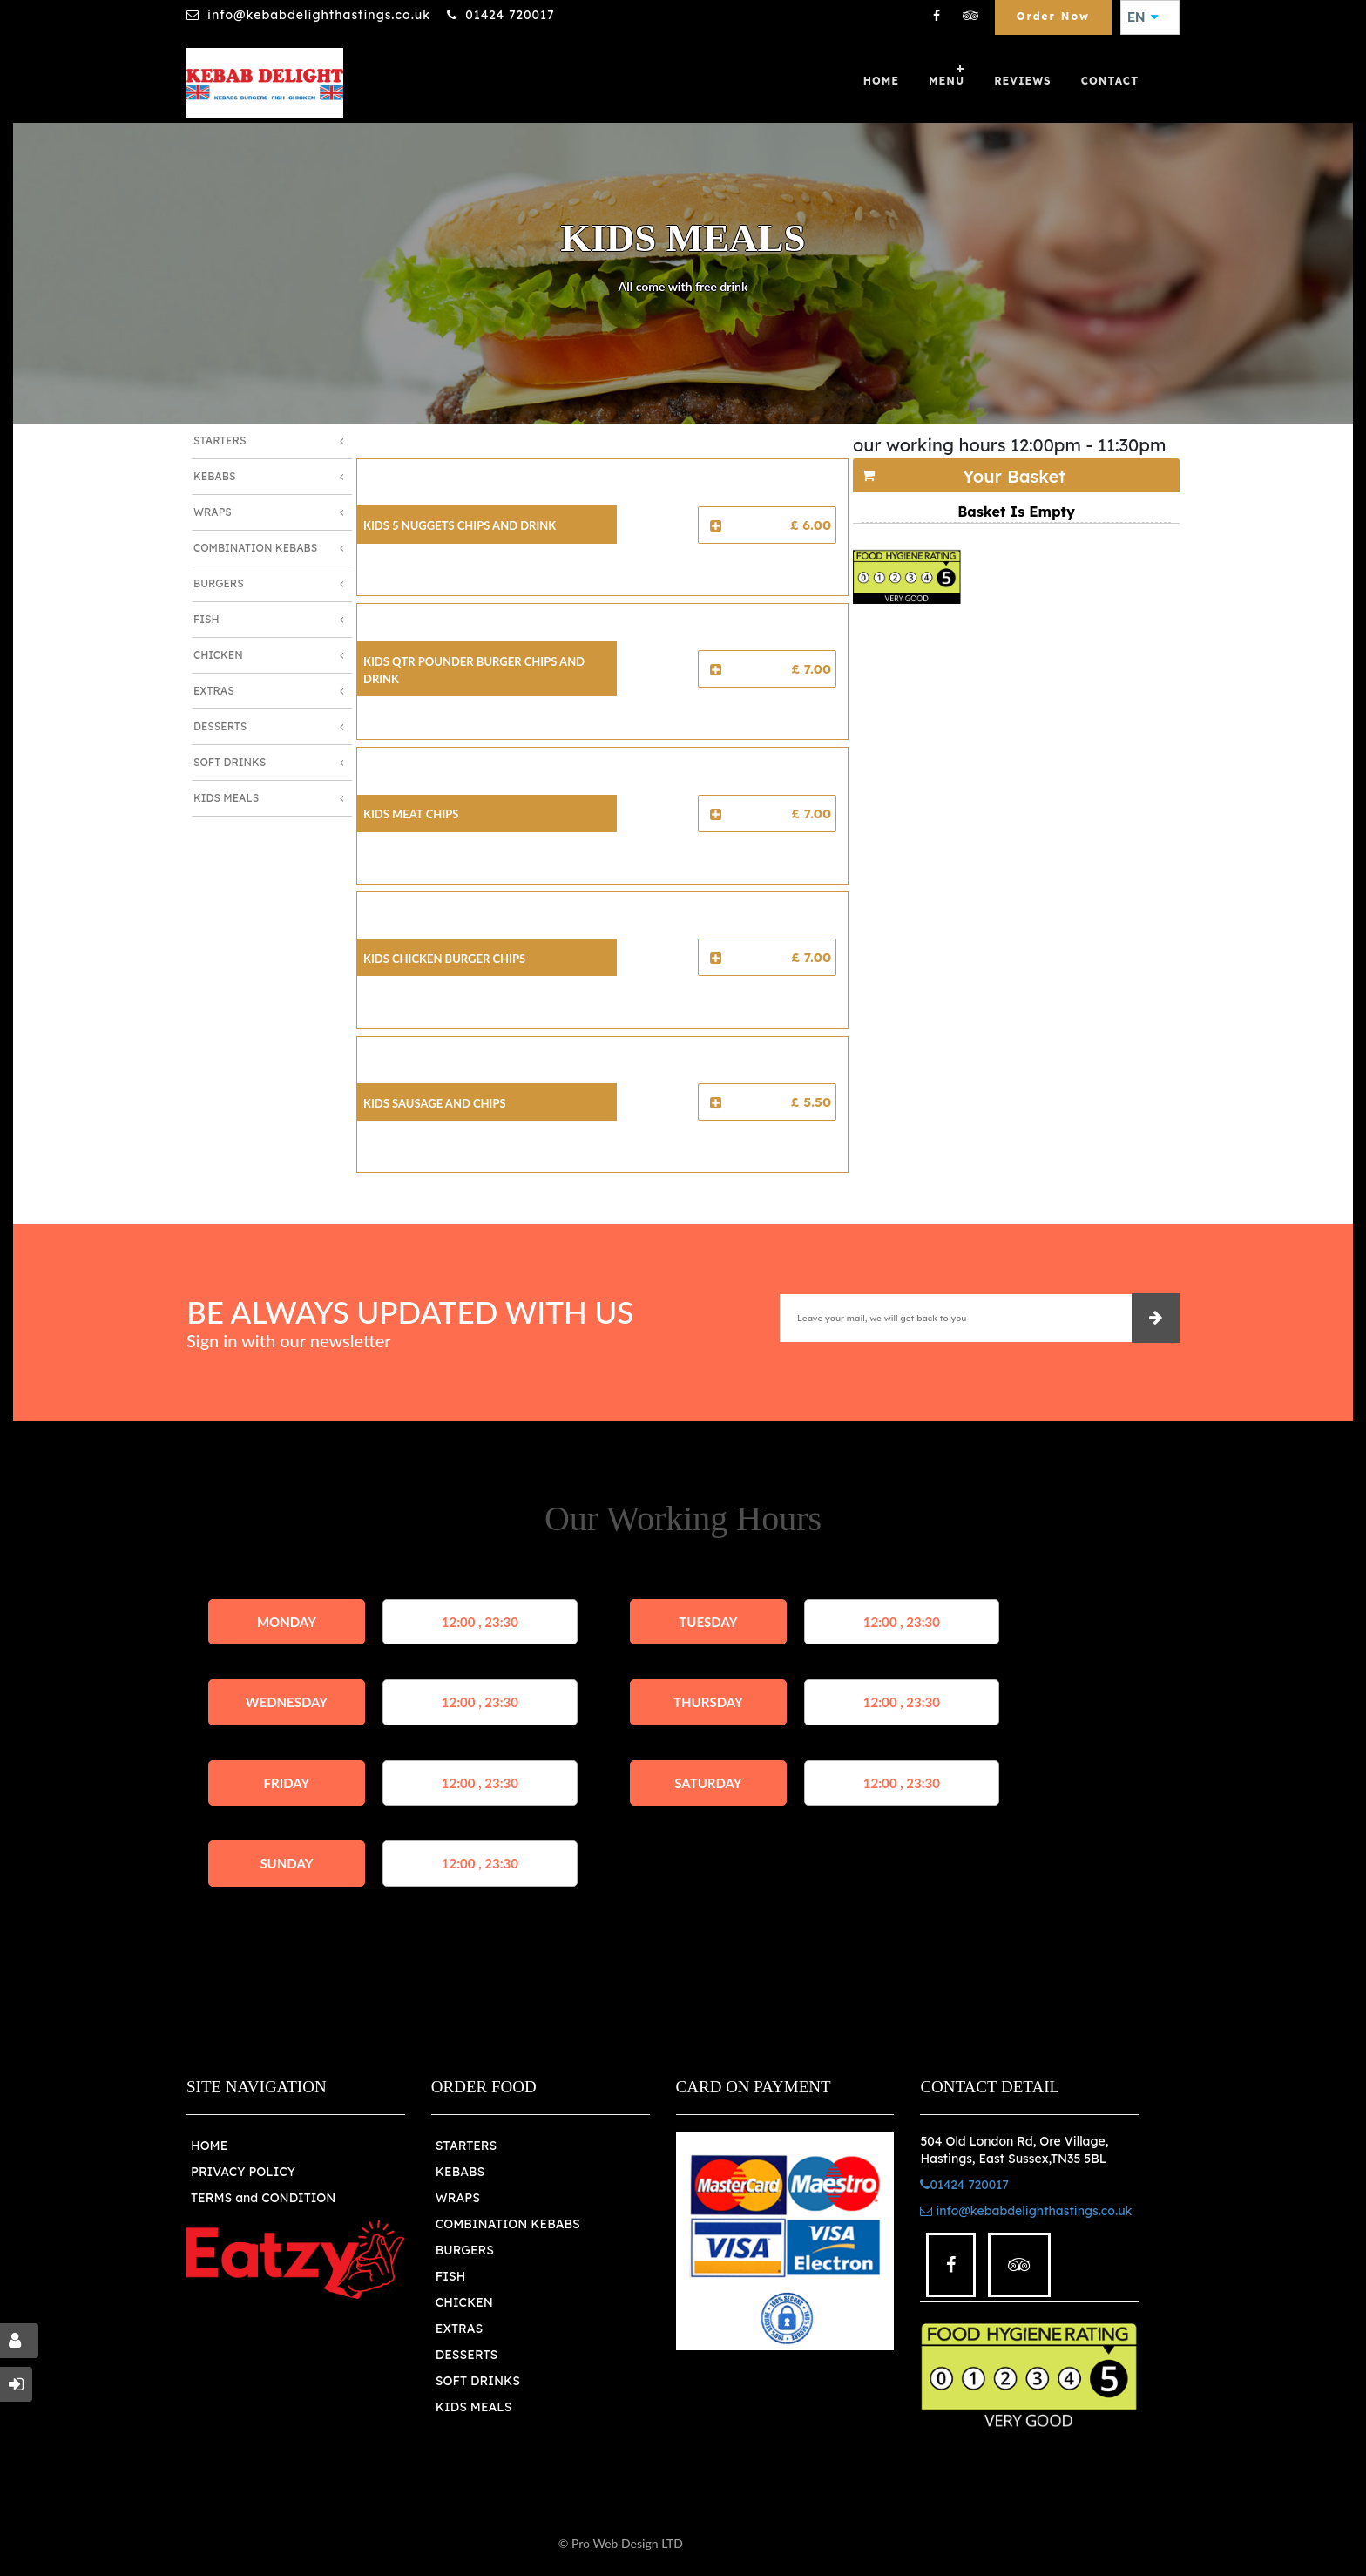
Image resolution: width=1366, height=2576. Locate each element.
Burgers (218, 583)
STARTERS (466, 2145)
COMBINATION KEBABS (508, 2224)
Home (881, 80)
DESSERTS (466, 2354)
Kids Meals (226, 797)
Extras (213, 690)
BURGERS (465, 2250)
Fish (206, 619)
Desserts (220, 726)
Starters (219, 440)
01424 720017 (509, 15)
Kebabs (214, 476)
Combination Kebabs (255, 547)
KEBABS (460, 2171)
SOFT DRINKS (478, 2381)
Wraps (212, 512)
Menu (946, 80)
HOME (209, 2145)
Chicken (218, 654)
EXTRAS (460, 2328)
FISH (451, 2276)
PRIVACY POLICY (243, 2171)
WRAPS (458, 2198)
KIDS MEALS (474, 2407)
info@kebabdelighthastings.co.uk (318, 15)
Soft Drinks (229, 762)
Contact (1110, 80)
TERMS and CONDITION (263, 2198)
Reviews (1023, 80)
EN (1143, 17)
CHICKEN (464, 2302)
